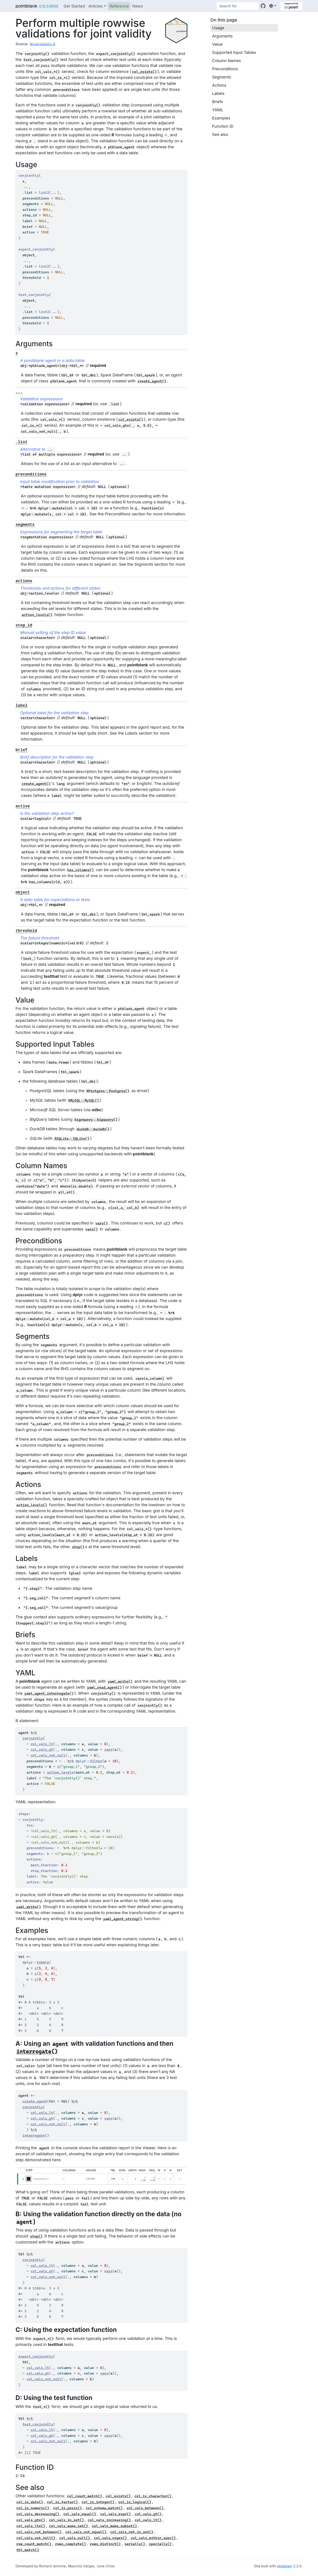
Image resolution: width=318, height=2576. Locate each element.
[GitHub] (263, 6)
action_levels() (37, 615)
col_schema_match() (104, 2508)
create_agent (34, 2101)
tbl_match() (27, 2550)
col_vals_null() (74, 2538)
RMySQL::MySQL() (83, 1100)
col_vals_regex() (110, 2538)
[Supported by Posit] (291, 6)
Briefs (217, 101)
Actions (219, 85)
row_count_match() (33, 2544)
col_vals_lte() (30, 2526)
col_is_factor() (62, 2502)
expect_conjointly (35, 2356)
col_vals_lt (42, 1744)
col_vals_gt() (148, 2514)
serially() (135, 2544)
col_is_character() (152, 2496)
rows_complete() (70, 2544)
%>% (34, 1733)
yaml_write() (120, 1681)
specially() (160, 2544)
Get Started (74, 6)
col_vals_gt (42, 1749)
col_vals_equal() (79, 2514)
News (137, 6)
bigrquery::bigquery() (96, 1119)
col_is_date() (29, 2502)
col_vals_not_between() (38, 2532)
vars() (101, 1223)
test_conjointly (37, 2424)
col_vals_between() (145, 2508)
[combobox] (237, 6)
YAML (217, 110)
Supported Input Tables (234, 52)
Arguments (222, 36)
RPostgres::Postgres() (107, 1091)
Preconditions (225, 69)
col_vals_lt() (148, 2520)
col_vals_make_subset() (114, 2526)
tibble (43, 1962)
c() (167, 1223)
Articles (96, 6)
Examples (221, 118)
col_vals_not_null (48, 1755)
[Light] (272, 6)
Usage (218, 27)
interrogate (33, 2135)
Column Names (226, 60)
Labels (218, 93)
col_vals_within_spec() (153, 2538)
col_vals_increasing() (109, 2520)
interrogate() (37, 2051)
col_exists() (144, 72)
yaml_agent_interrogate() (48, 1693)
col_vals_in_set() (66, 2520)
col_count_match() (84, 2496)
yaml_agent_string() (122, 1919)
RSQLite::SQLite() (71, 1138)
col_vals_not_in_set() (131, 2532)
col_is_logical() (134, 2502)
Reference (119, 6)
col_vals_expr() (115, 2514)
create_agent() (152, 381)
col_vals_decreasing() (37, 2514)
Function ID (222, 126)
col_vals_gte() (30, 2520)
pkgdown (284, 2566)
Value (217, 44)
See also (220, 134)
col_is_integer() (98, 2502)
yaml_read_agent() (104, 1687)
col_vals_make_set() (68, 2526)
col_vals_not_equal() (85, 2532)
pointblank (26, 6)
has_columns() (80, 870)
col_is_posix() (67, 2508)
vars (108, 1749)
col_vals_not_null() (35, 2538)
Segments (221, 77)
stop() (78, 1547)
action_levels (60, 1772)
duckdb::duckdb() (93, 1129)
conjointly (32, 1738)
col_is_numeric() (32, 2508)
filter (96, 1761)
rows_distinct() (105, 2544)
